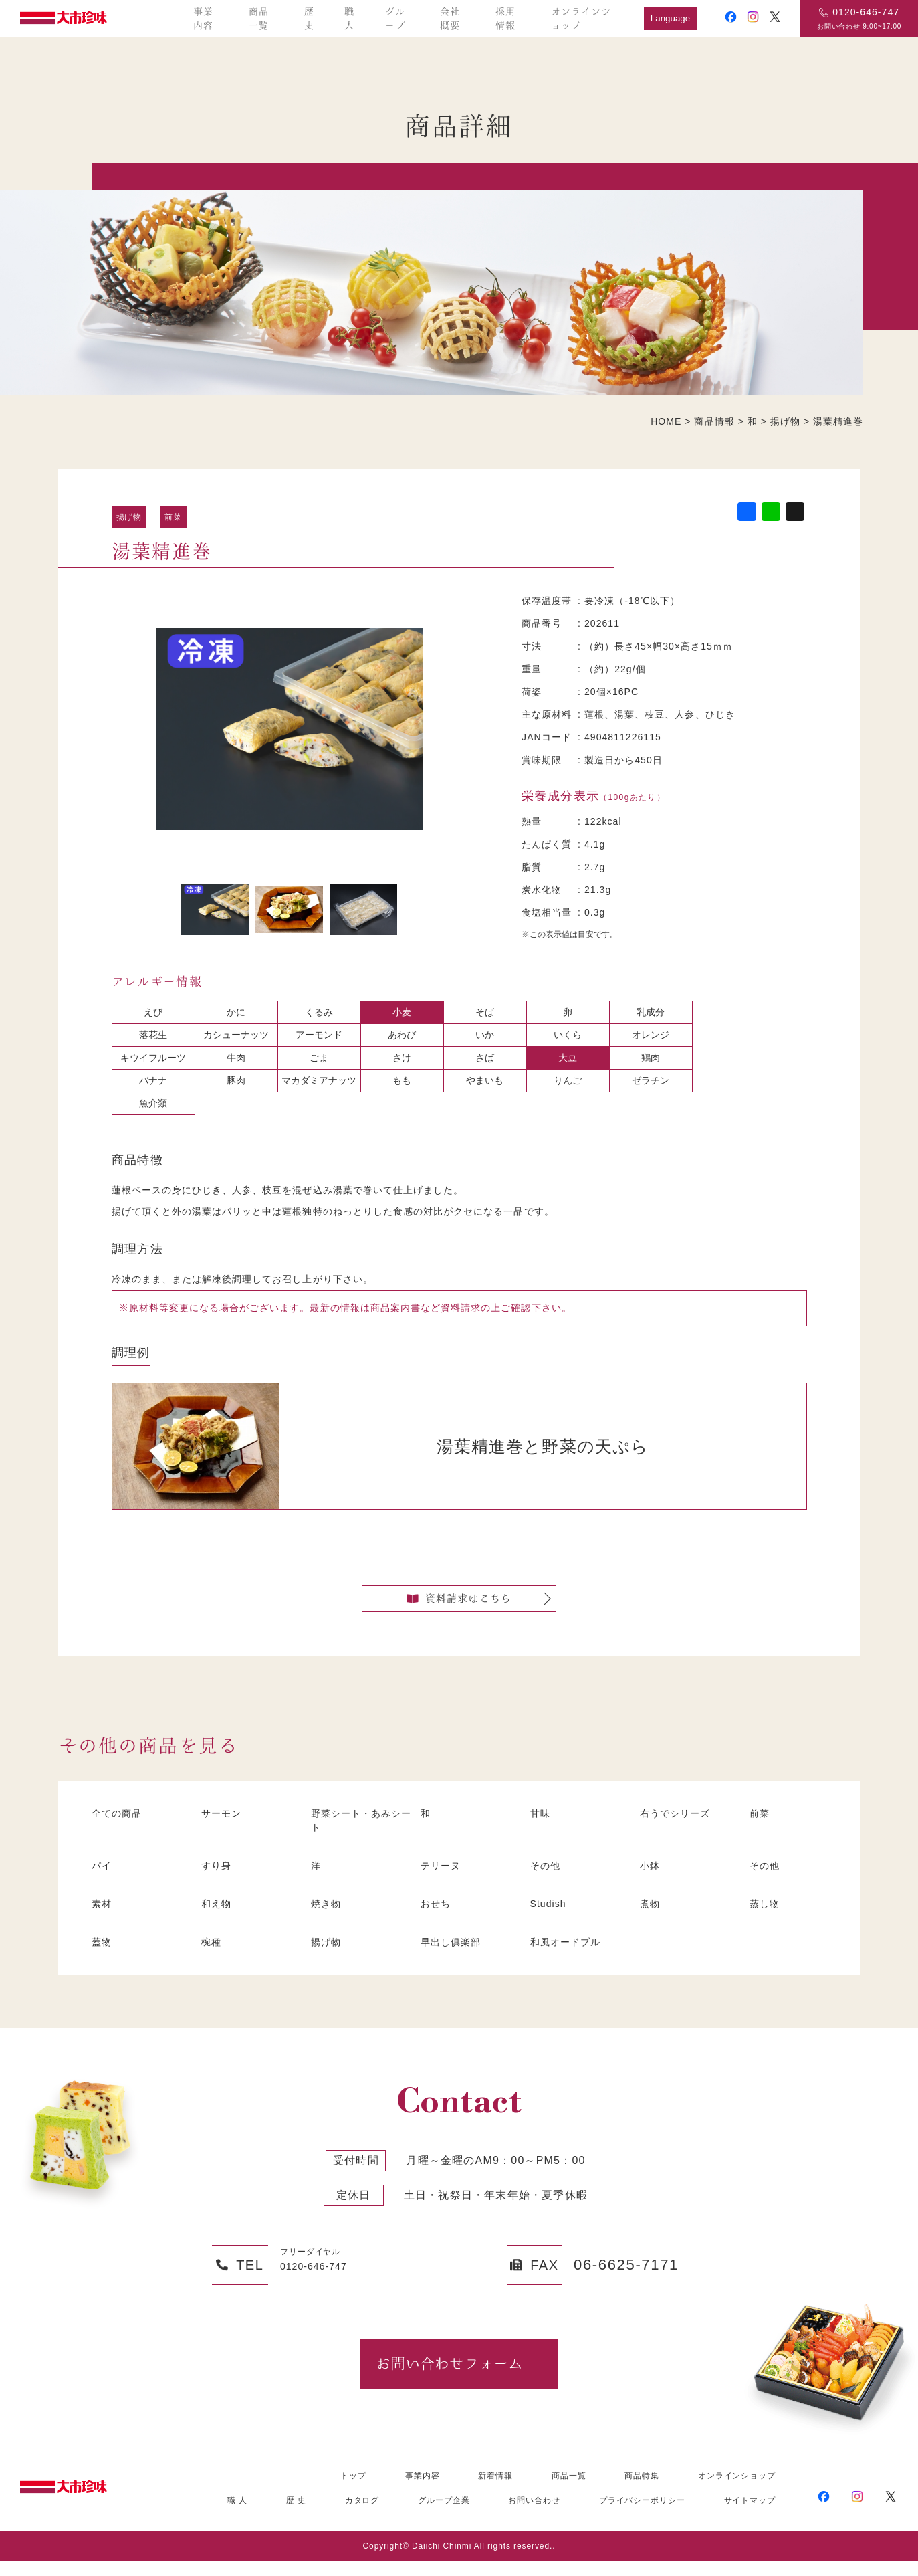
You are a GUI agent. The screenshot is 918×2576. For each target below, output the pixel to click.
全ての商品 (120, 1826)
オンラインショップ (581, 18)
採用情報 (505, 18)
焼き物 (327, 1917)
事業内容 (203, 18)
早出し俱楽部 (454, 1955)
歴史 (309, 18)
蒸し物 (766, 1917)
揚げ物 (129, 517)
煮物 (651, 1917)
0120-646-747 (865, 12)
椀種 (212, 1955)
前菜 (173, 517)
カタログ (362, 2515)
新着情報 (495, 2491)
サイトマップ (750, 2515)
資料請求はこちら (459, 1605)
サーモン (223, 1826)
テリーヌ (443, 1879)
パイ (103, 1879)
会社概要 (450, 18)
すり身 (218, 1879)
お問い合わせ (534, 2515)
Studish (552, 1917)
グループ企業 (443, 2515)
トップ (353, 2491)
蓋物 (103, 1955)
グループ (395, 18)
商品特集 (641, 2491)
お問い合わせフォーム (449, 2378)
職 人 (237, 2515)
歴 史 (296, 2515)
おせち (437, 1917)
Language (670, 18)
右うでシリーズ (679, 1826)
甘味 (541, 1826)
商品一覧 (259, 18)
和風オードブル (569, 1955)
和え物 (218, 1917)
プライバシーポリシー (642, 2515)
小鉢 (651, 1879)
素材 (103, 1917)
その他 (547, 1879)
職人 (349, 18)
